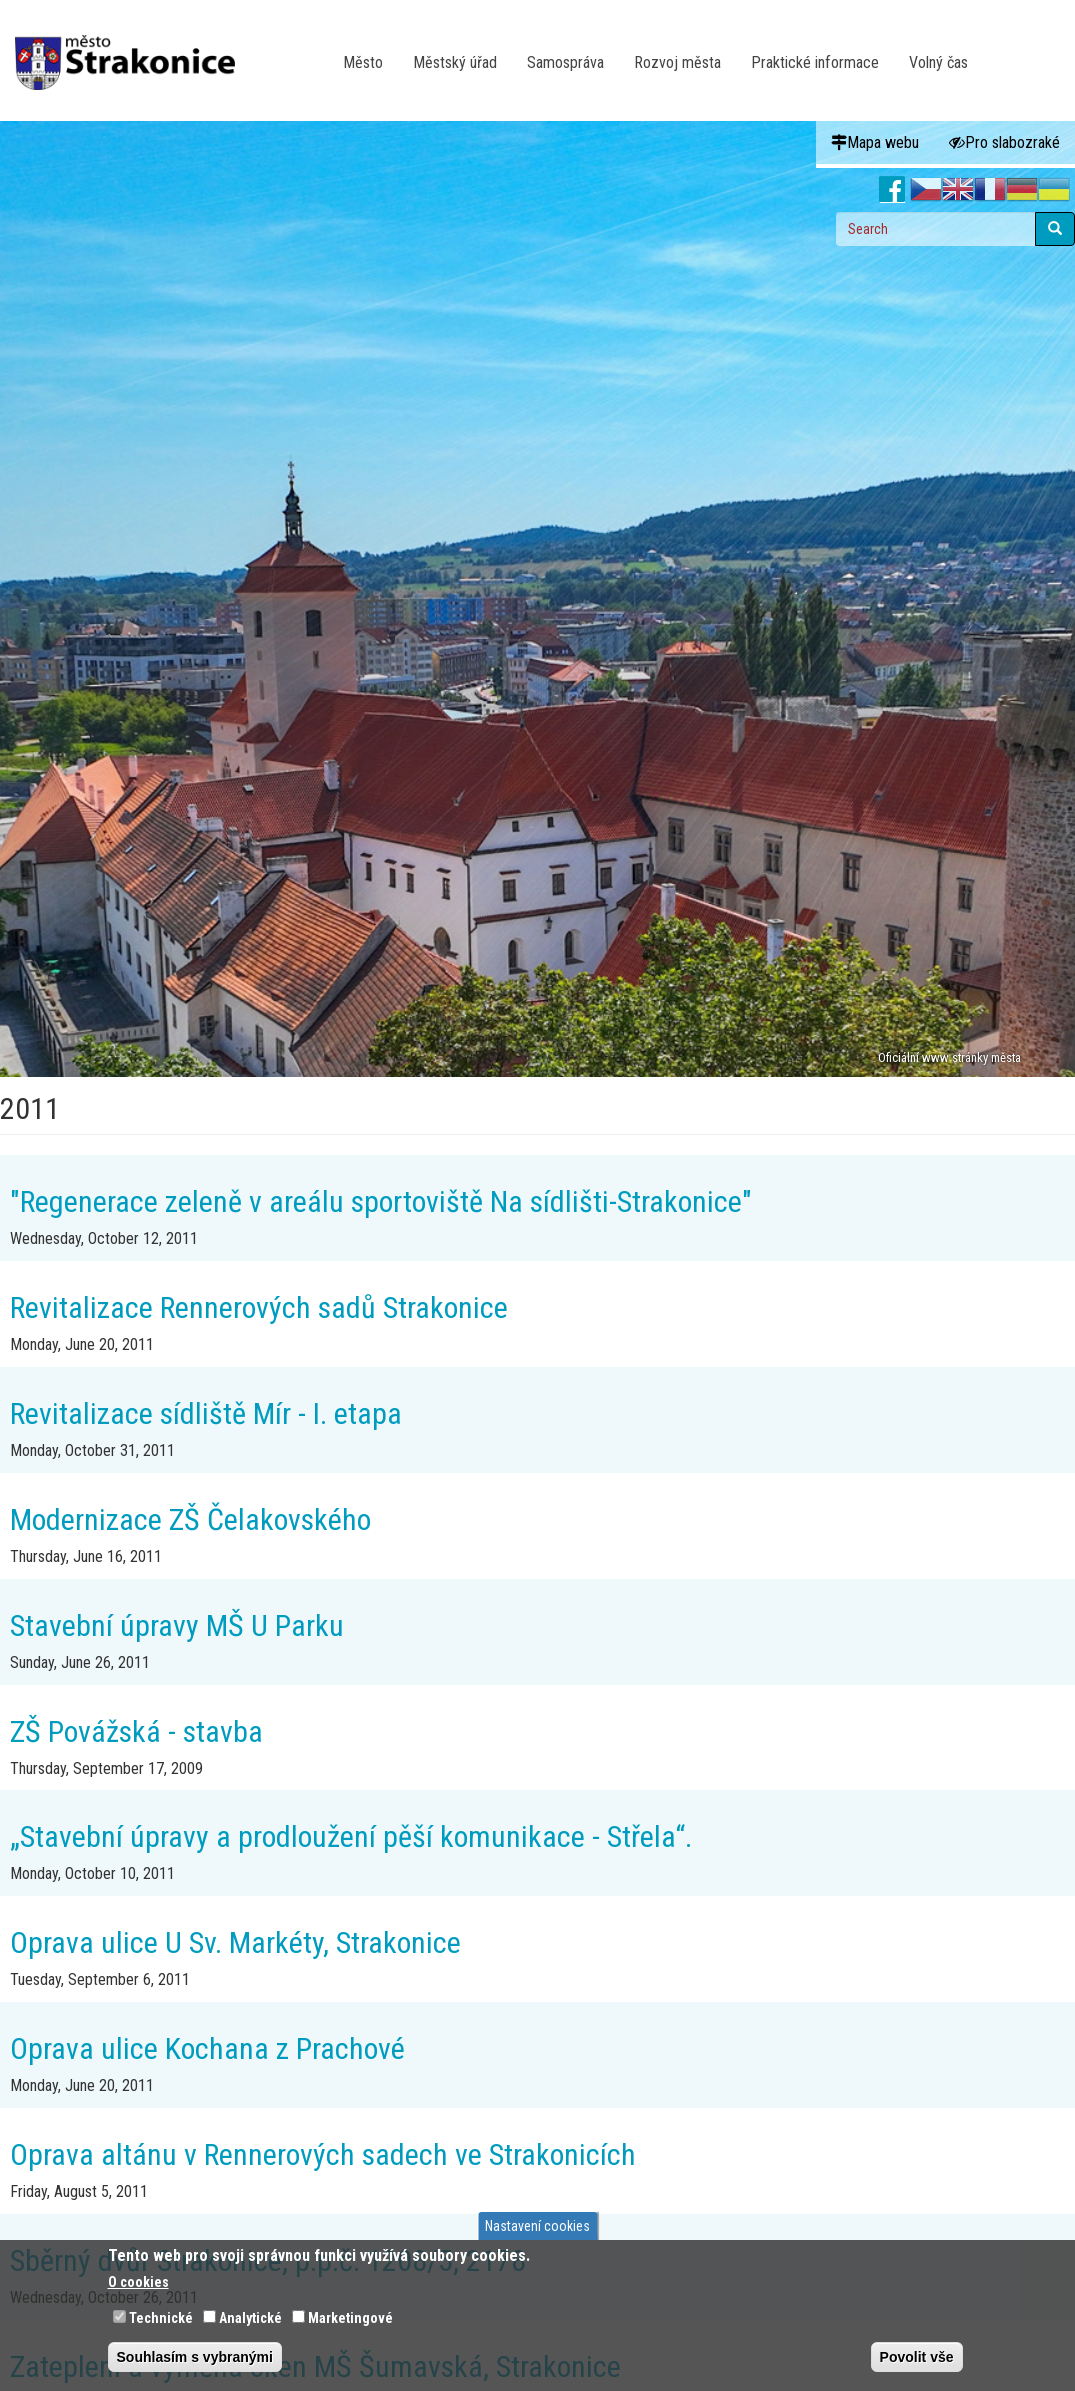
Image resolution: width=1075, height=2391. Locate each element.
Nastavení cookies (537, 2226)
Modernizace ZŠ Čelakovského (190, 1519)
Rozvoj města (677, 62)
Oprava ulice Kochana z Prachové (207, 2048)
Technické (161, 2318)
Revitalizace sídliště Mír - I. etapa (206, 1413)
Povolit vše (917, 2357)
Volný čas (938, 62)
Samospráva (565, 62)
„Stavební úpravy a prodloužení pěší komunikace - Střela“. (351, 1836)
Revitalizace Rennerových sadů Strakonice (259, 1307)
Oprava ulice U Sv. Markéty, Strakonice (235, 1942)
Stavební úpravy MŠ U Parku (177, 1625)
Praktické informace (815, 62)
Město (363, 62)
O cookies (138, 2282)
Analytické (250, 2318)
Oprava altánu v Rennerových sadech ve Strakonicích (323, 2154)
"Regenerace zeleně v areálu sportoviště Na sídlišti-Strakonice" (381, 1201)
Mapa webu (875, 142)
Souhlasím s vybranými (195, 2357)
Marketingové (350, 2318)
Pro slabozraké (1004, 142)
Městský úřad (455, 62)
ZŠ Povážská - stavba (136, 1731)
